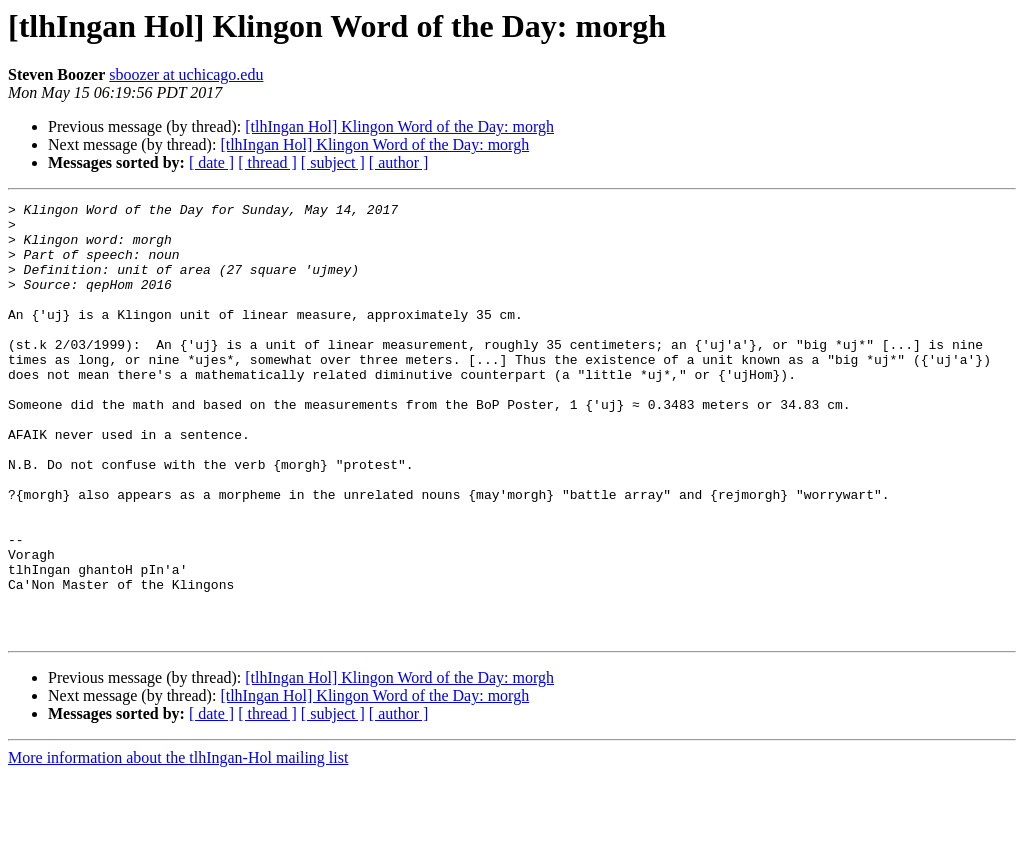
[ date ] (211, 162)
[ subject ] (333, 162)
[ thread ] (267, 162)
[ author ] (399, 162)
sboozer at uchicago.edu (186, 74)
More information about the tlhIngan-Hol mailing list (178, 844)
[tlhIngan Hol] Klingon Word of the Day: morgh (399, 126)
